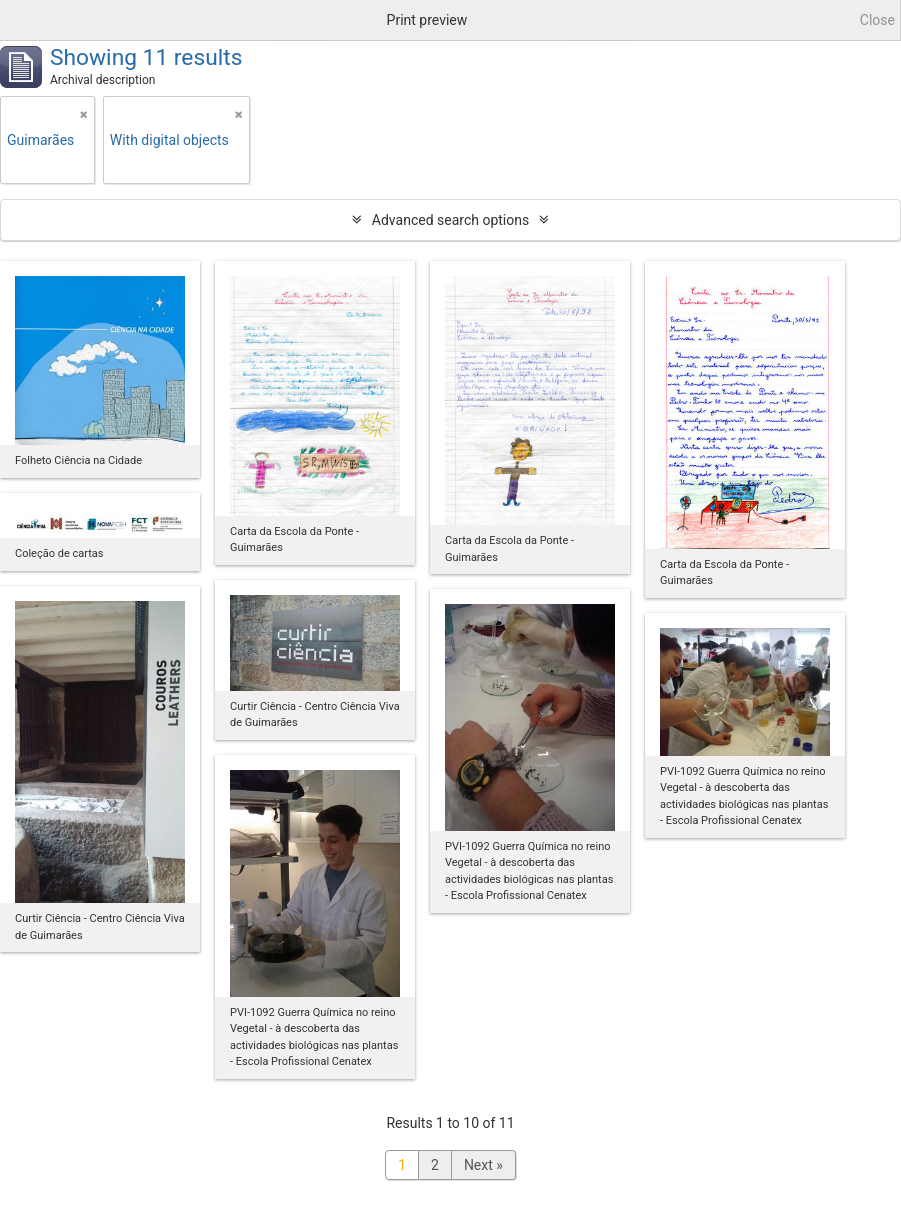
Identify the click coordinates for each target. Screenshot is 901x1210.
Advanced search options (450, 220)
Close (877, 20)
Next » (483, 1165)
